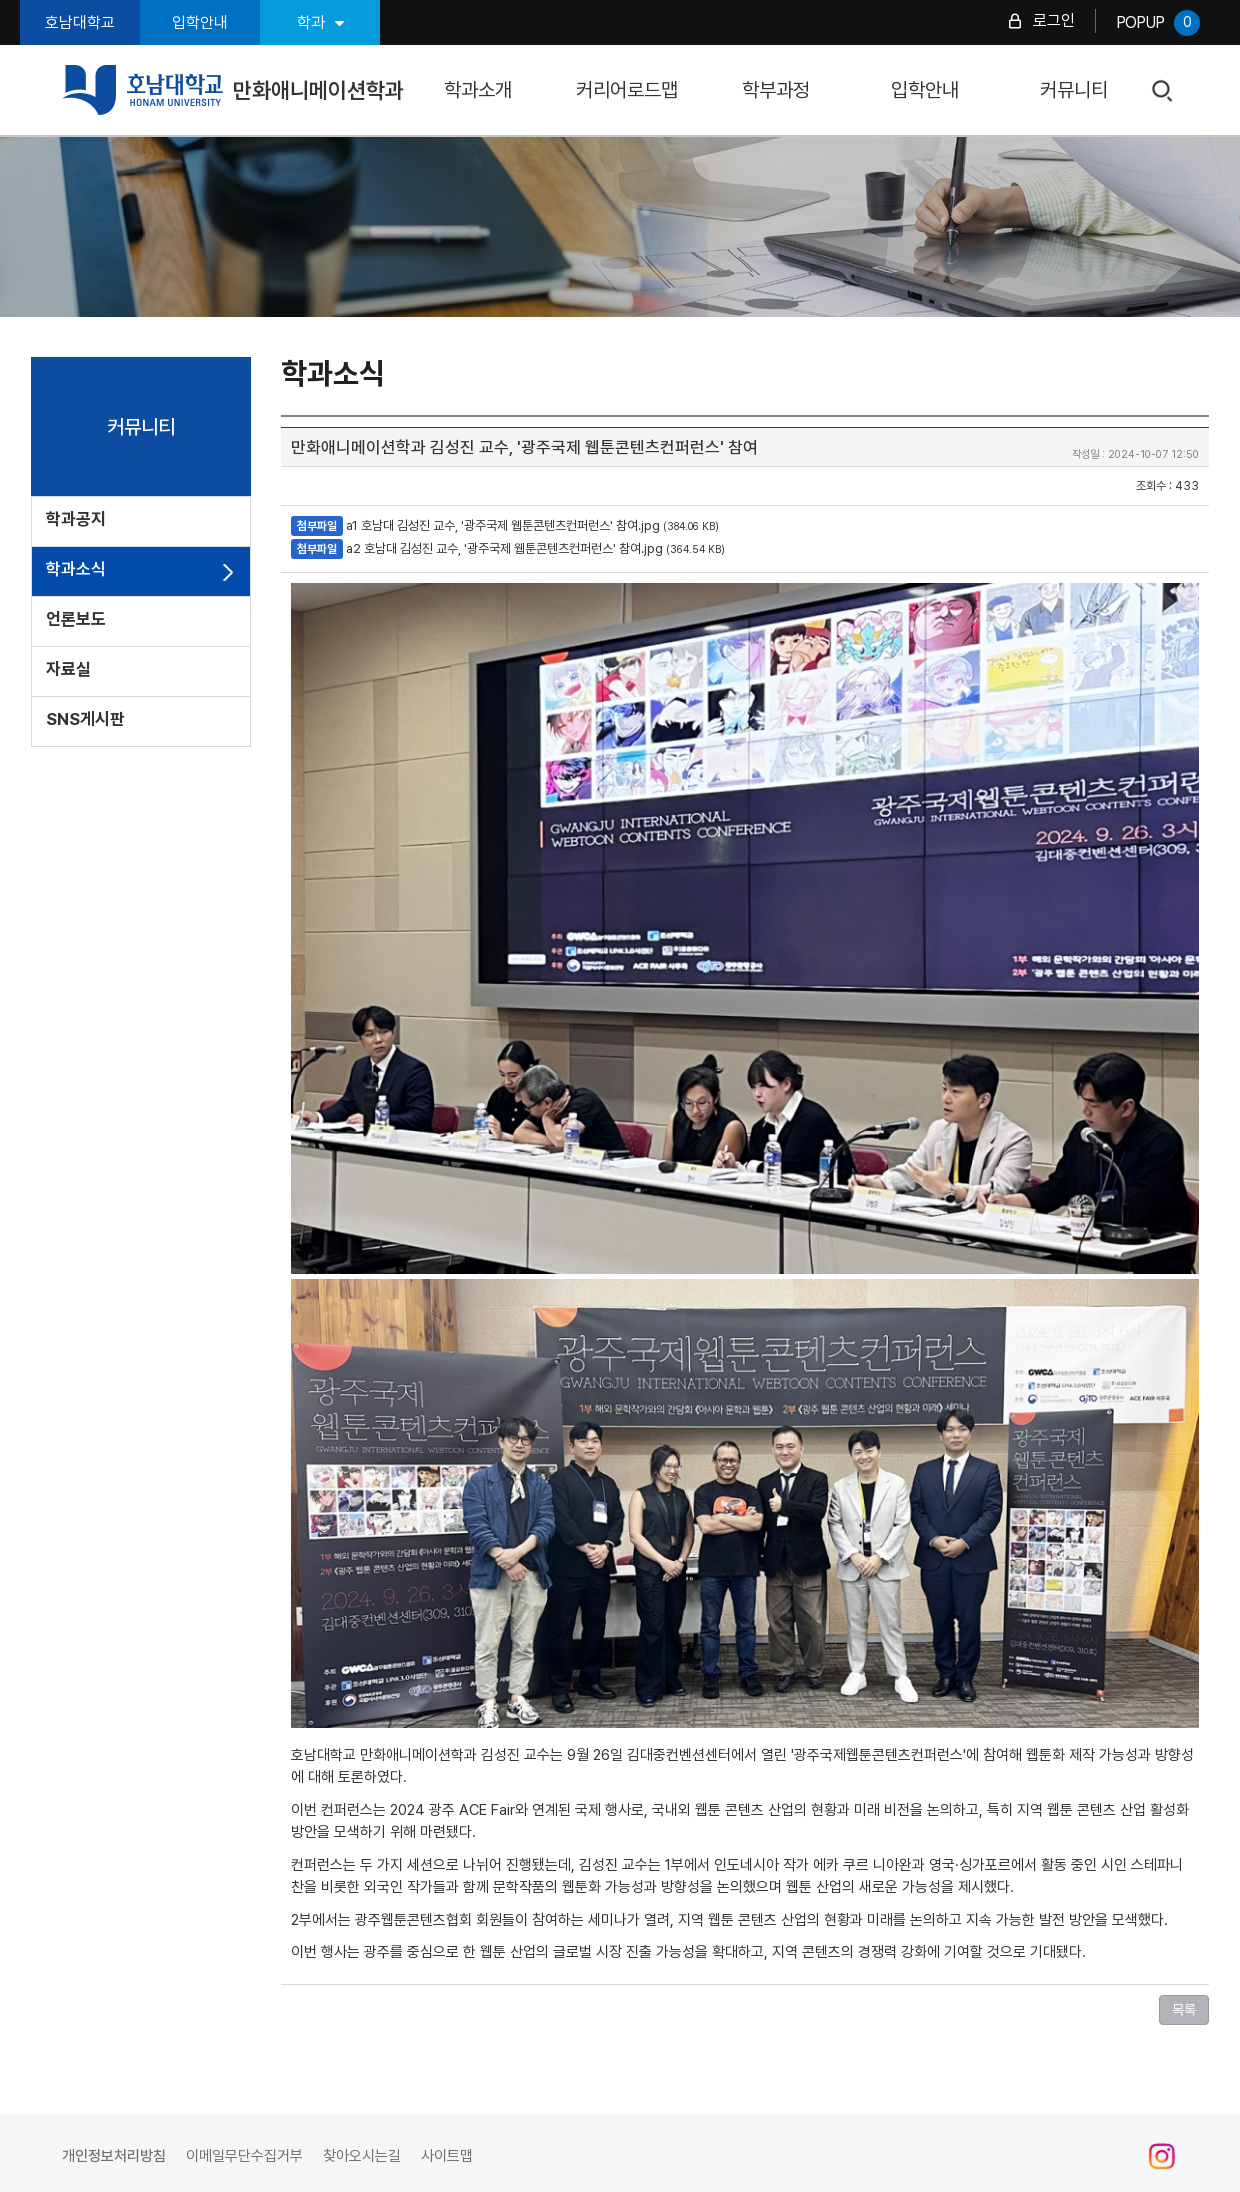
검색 (1163, 91)
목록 (1184, 2010)
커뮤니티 (1074, 90)
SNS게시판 (85, 719)
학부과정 (776, 90)
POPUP (1158, 23)
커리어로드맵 (627, 90)
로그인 (1054, 20)
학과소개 (478, 90)
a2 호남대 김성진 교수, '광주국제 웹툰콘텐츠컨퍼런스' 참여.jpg (504, 548)
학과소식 (76, 569)
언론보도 (76, 619)
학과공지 (76, 519)
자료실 (68, 669)
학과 (320, 22)
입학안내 (200, 22)
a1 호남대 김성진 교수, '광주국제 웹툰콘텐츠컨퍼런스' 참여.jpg (503, 525)
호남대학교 (80, 22)
